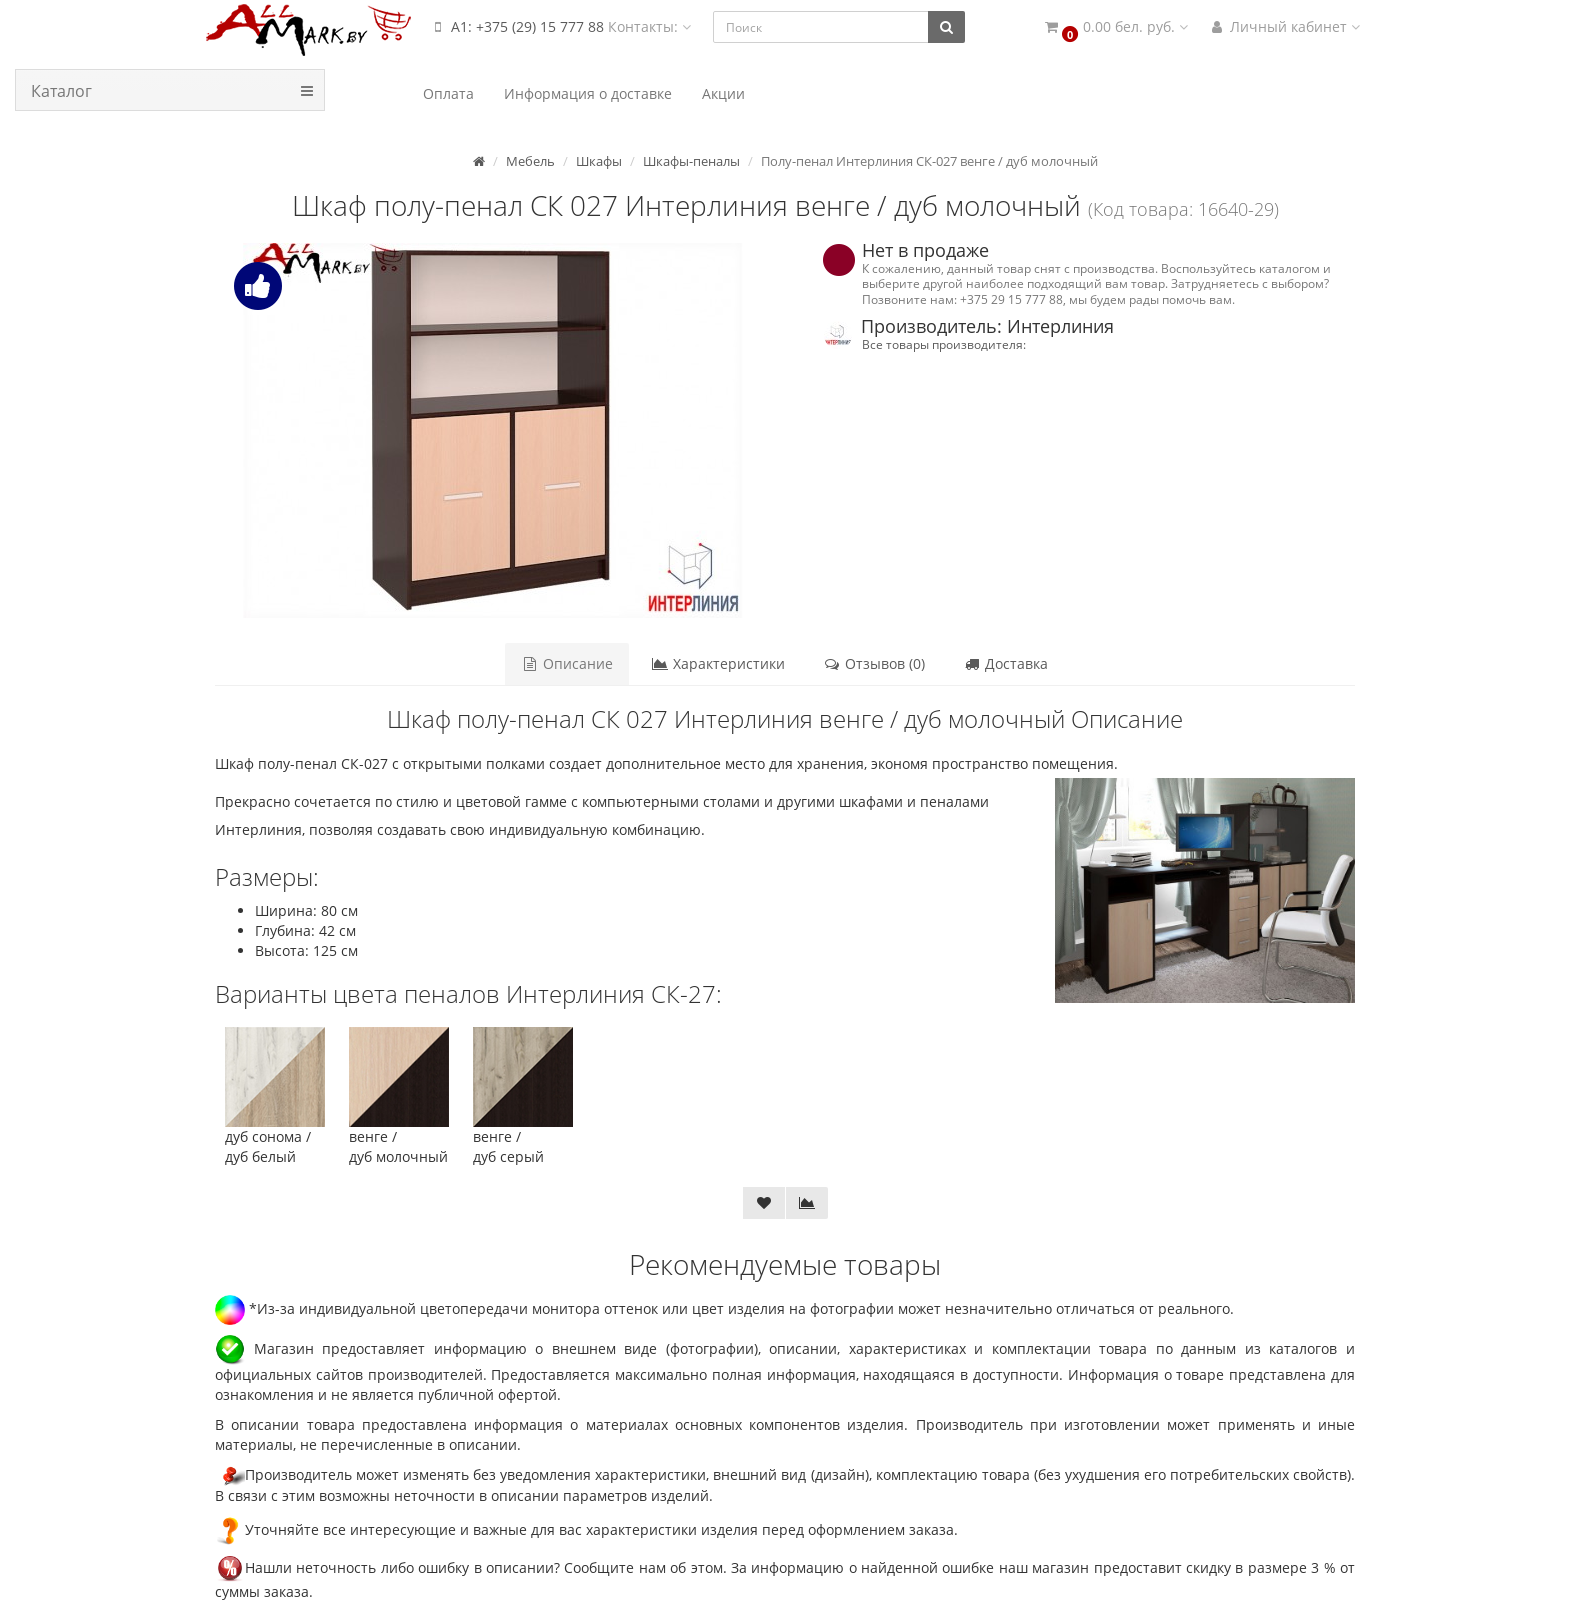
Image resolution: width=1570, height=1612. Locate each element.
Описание (567, 663)
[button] (1115, 27)
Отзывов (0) (874, 663)
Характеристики (718, 663)
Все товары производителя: (944, 344)
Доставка (1005, 663)
